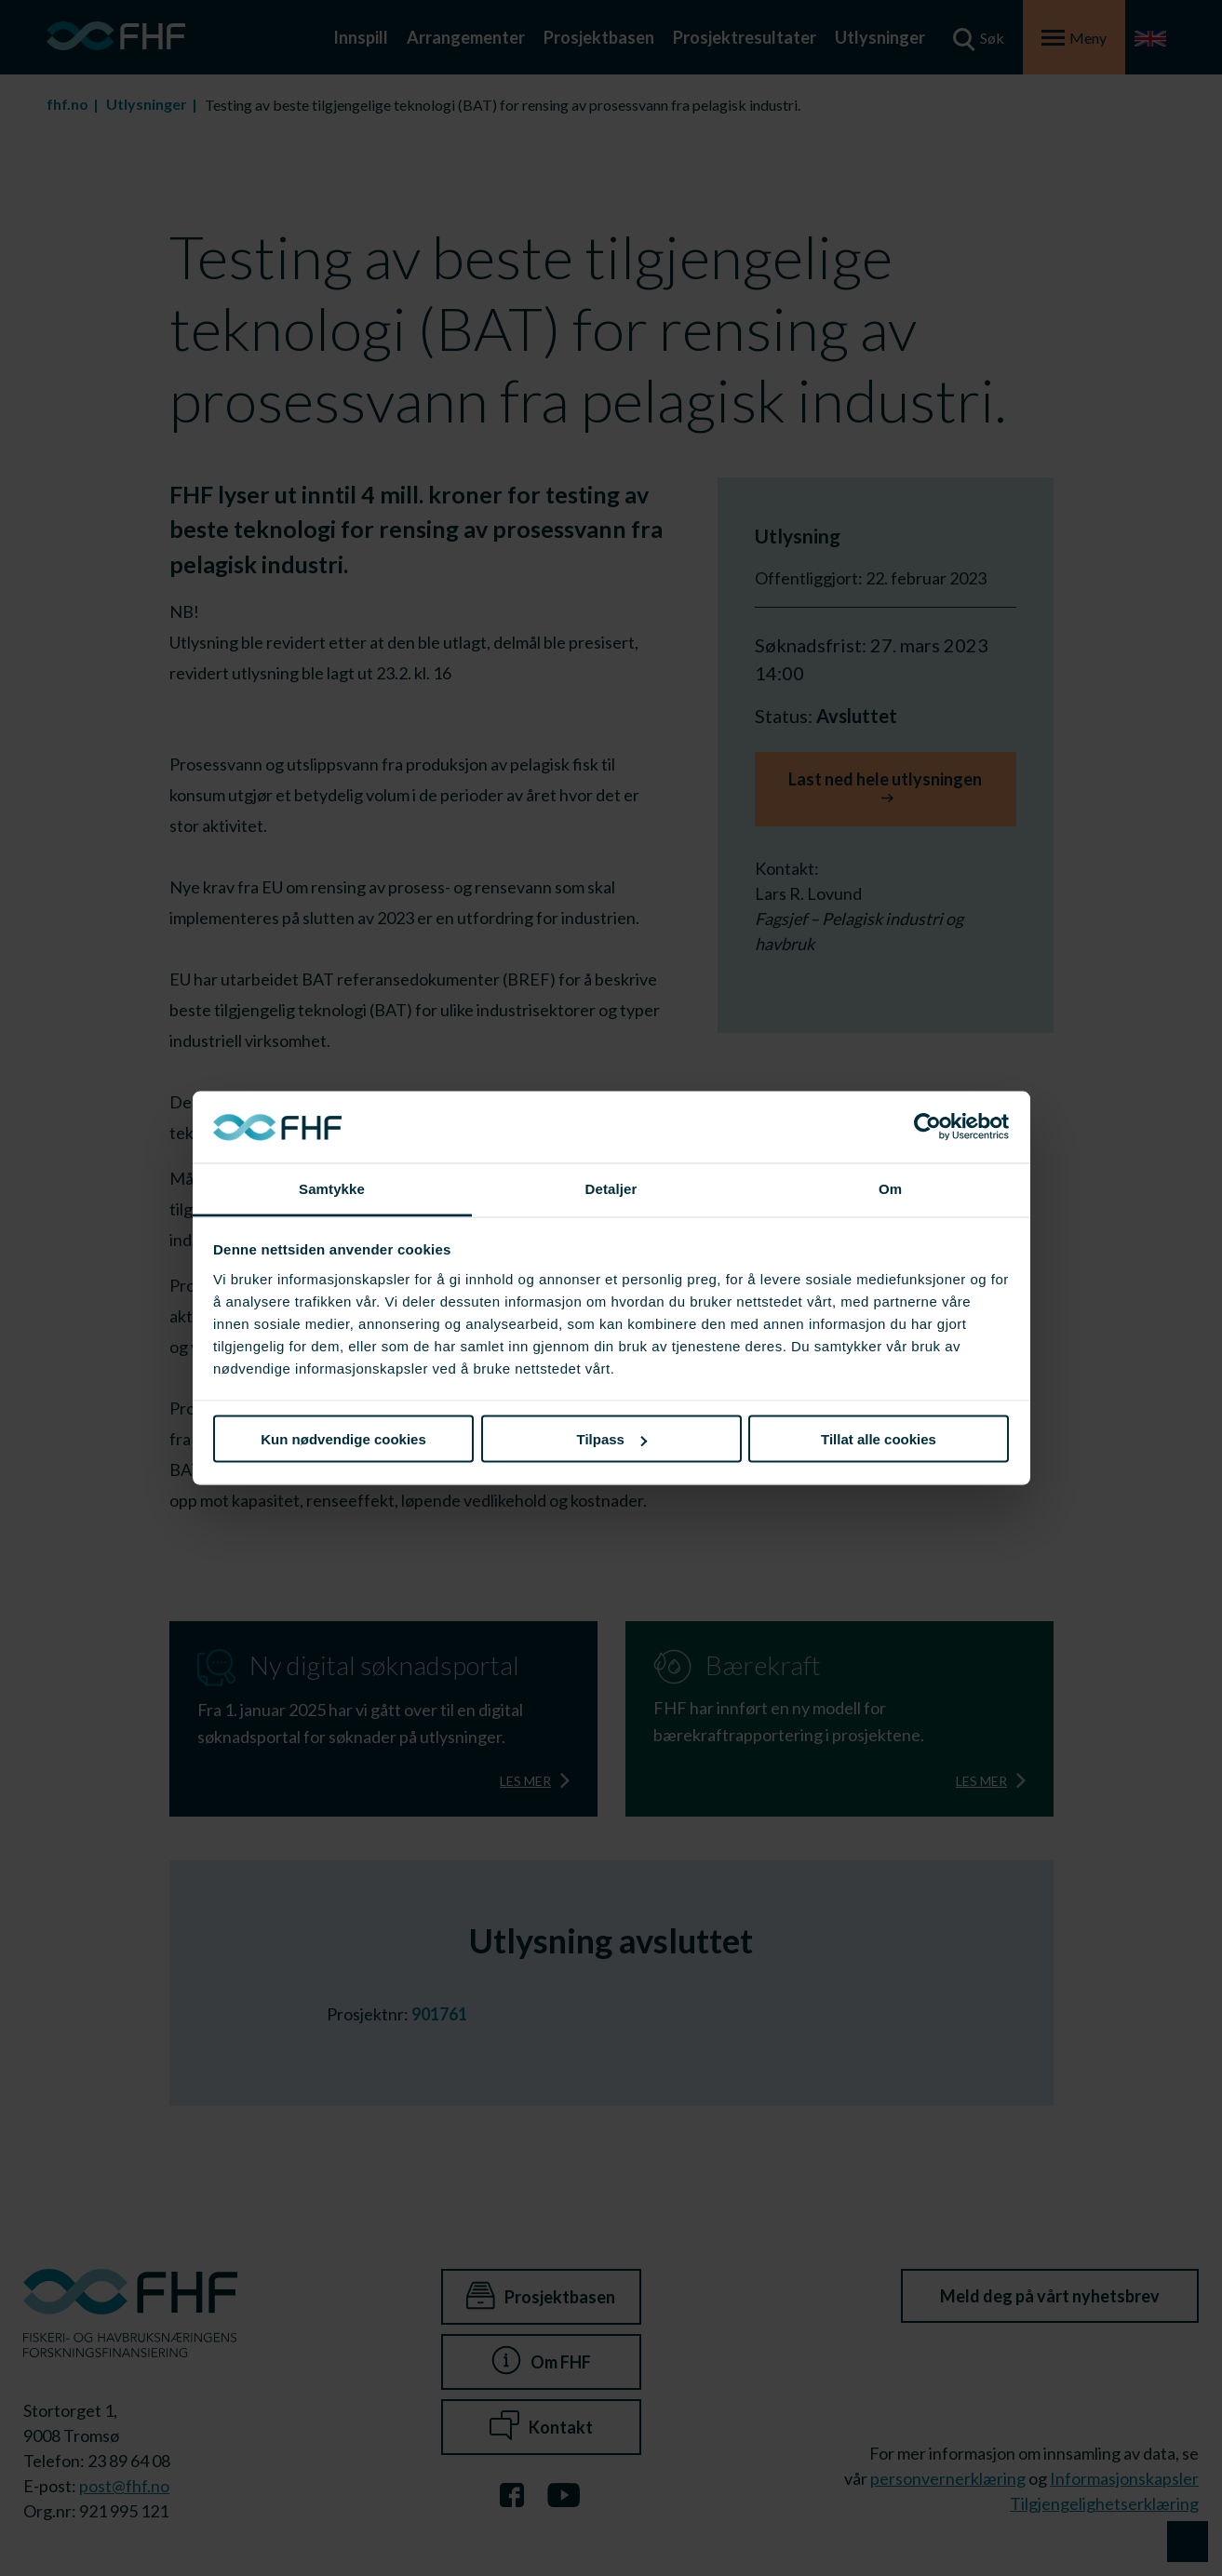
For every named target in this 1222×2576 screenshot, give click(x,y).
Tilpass (612, 1439)
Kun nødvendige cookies (343, 1439)
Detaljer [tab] (611, 1188)
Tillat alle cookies (878, 1439)
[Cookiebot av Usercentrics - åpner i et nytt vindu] (927, 1127)
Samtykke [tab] (332, 1188)
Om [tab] (890, 1188)
